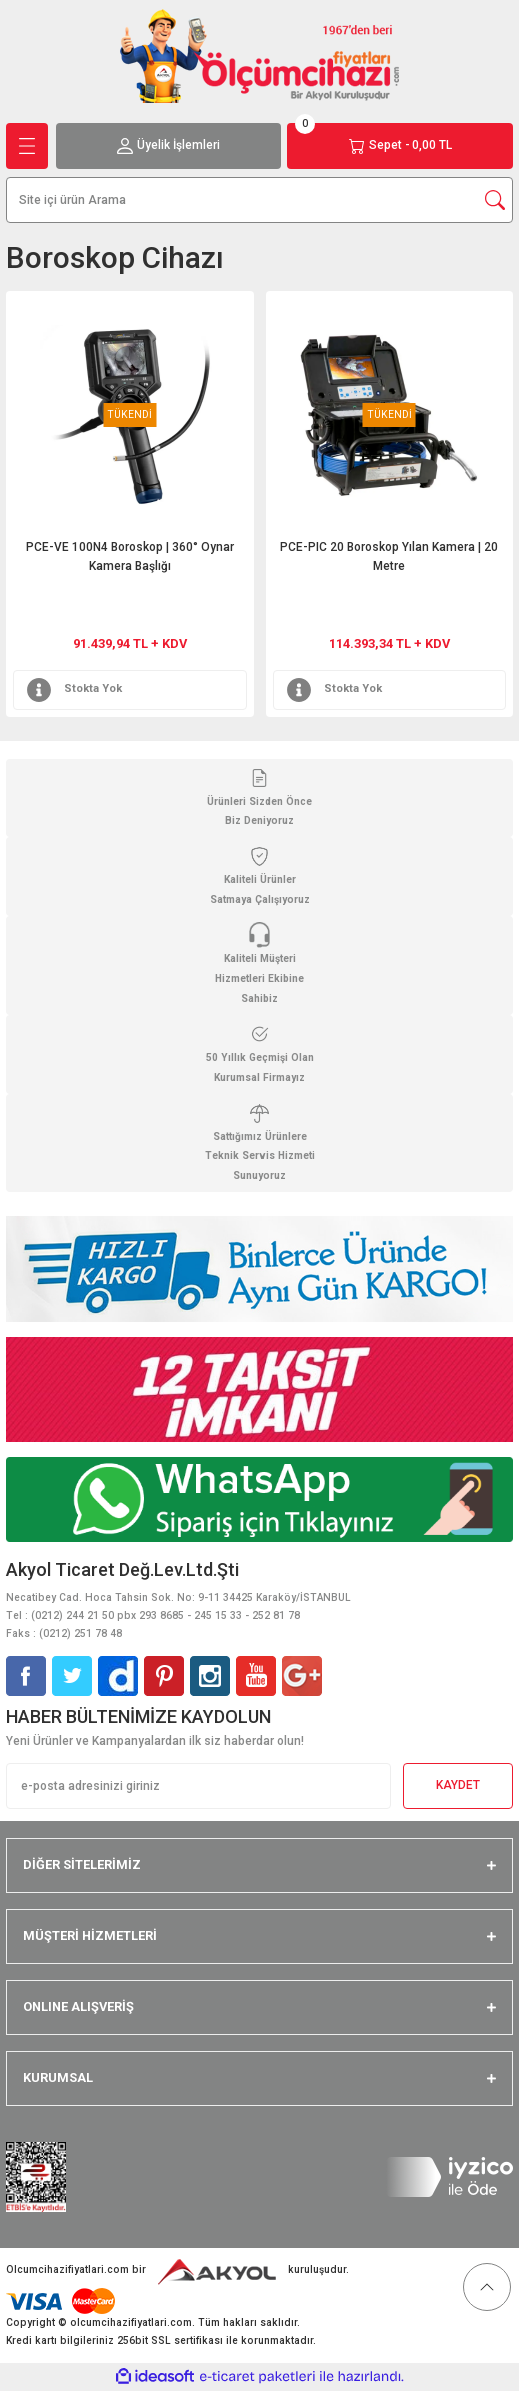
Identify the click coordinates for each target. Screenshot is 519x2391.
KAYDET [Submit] (458, 1785)
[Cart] (400, 146)
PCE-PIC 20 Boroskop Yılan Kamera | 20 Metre (389, 557)
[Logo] (260, 55)
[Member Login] (169, 146)
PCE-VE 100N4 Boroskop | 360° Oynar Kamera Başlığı (130, 557)
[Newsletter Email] (198, 1786)
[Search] (259, 200)
